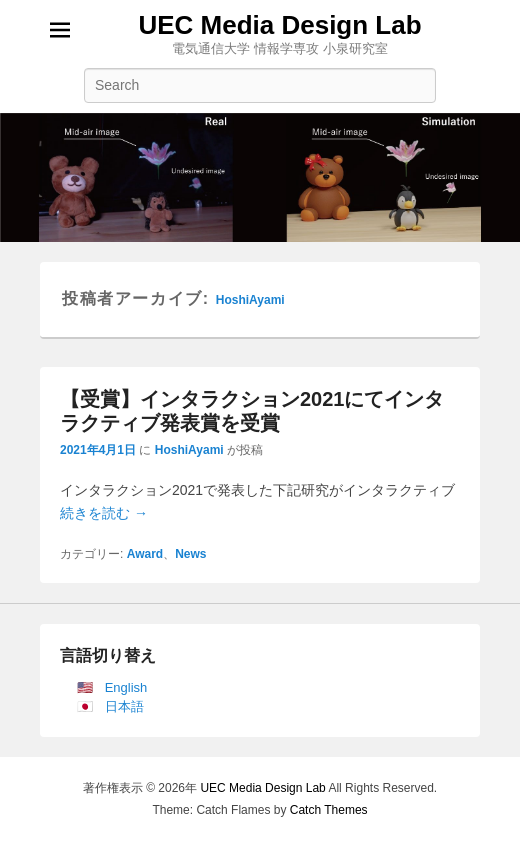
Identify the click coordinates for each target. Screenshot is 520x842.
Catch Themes (329, 810)
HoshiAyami (250, 300)
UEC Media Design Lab (279, 25)
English (126, 687)
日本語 (124, 706)
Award (145, 554)
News (190, 554)
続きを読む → (104, 513)
